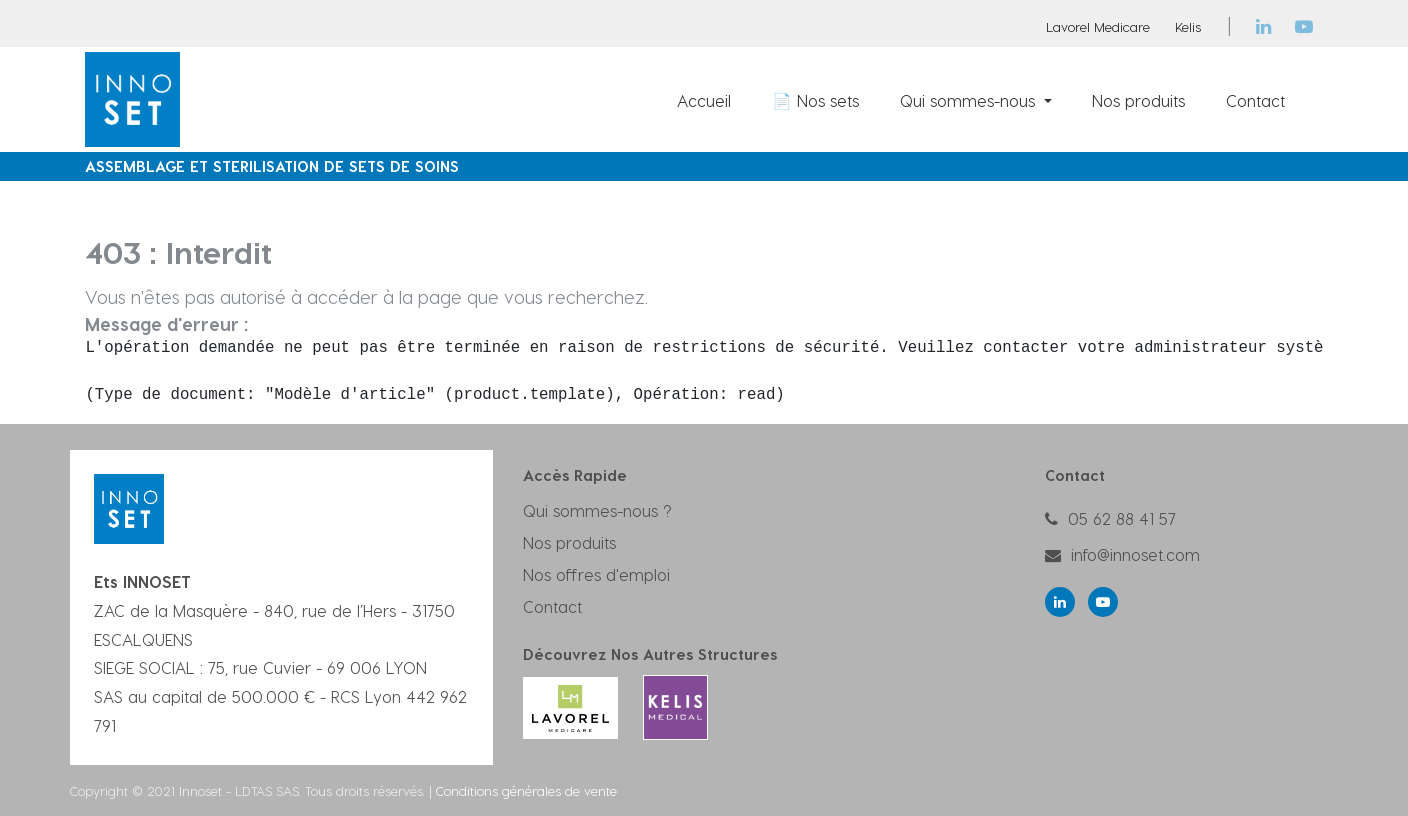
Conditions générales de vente (526, 790)
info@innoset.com (1135, 554)
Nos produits (569, 542)
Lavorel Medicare (1098, 26)
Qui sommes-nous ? (597, 510)
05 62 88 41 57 (1122, 518)
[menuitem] (705, 100)
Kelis (1188, 26)
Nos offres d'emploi (596, 574)
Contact (552, 606)
